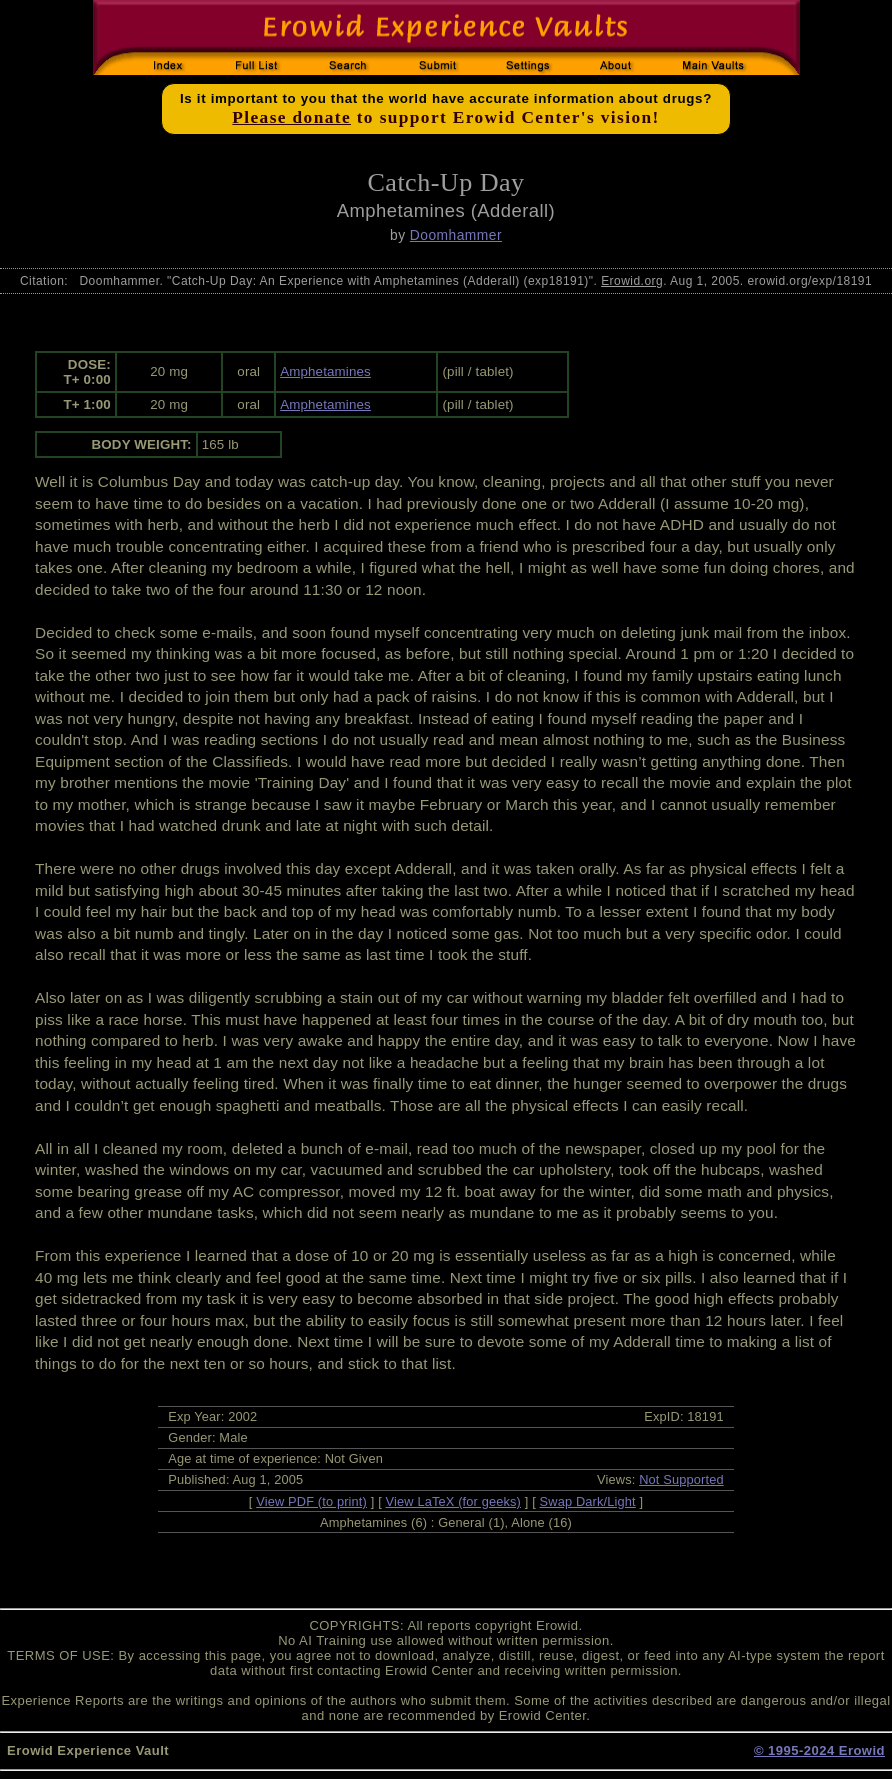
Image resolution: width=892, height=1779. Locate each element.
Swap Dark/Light (588, 1501)
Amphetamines (325, 371)
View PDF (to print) (311, 1501)
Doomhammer (456, 235)
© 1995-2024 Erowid (819, 1750)
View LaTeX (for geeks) (453, 1501)
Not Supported (681, 1479)
